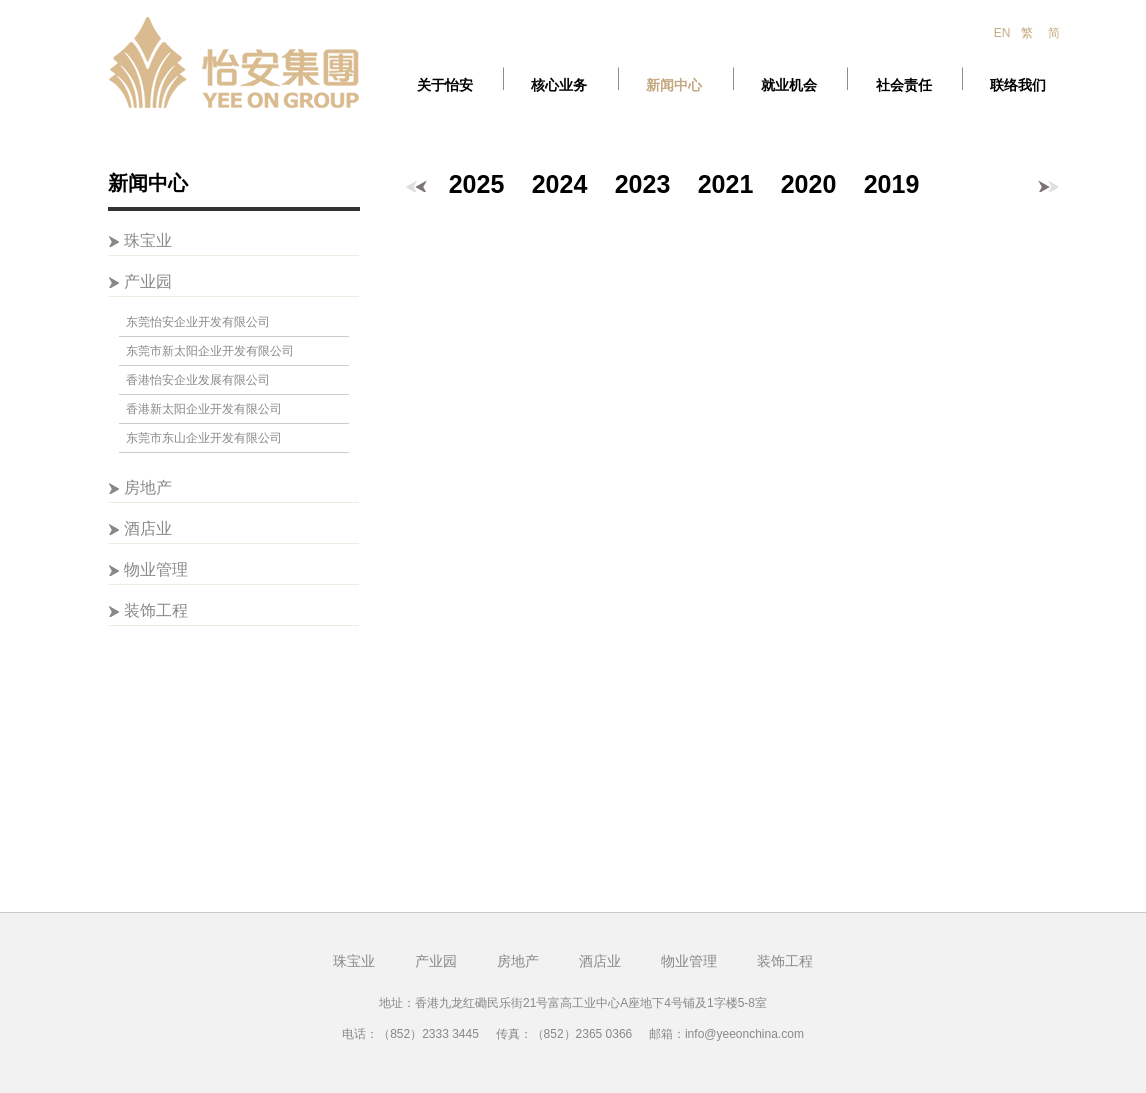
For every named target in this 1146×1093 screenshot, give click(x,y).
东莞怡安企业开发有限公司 (198, 322)
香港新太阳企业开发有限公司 (204, 409)
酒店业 (148, 528)
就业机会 (789, 85)
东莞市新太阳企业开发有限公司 (210, 351)
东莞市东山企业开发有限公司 (204, 438)
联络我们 (1018, 85)
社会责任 (904, 85)
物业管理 (156, 569)
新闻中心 (674, 85)
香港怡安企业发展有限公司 (198, 380)
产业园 (148, 281)
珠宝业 (148, 240)
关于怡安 (445, 85)
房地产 (148, 487)
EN (1002, 33)
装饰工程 (156, 610)
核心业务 (559, 85)
